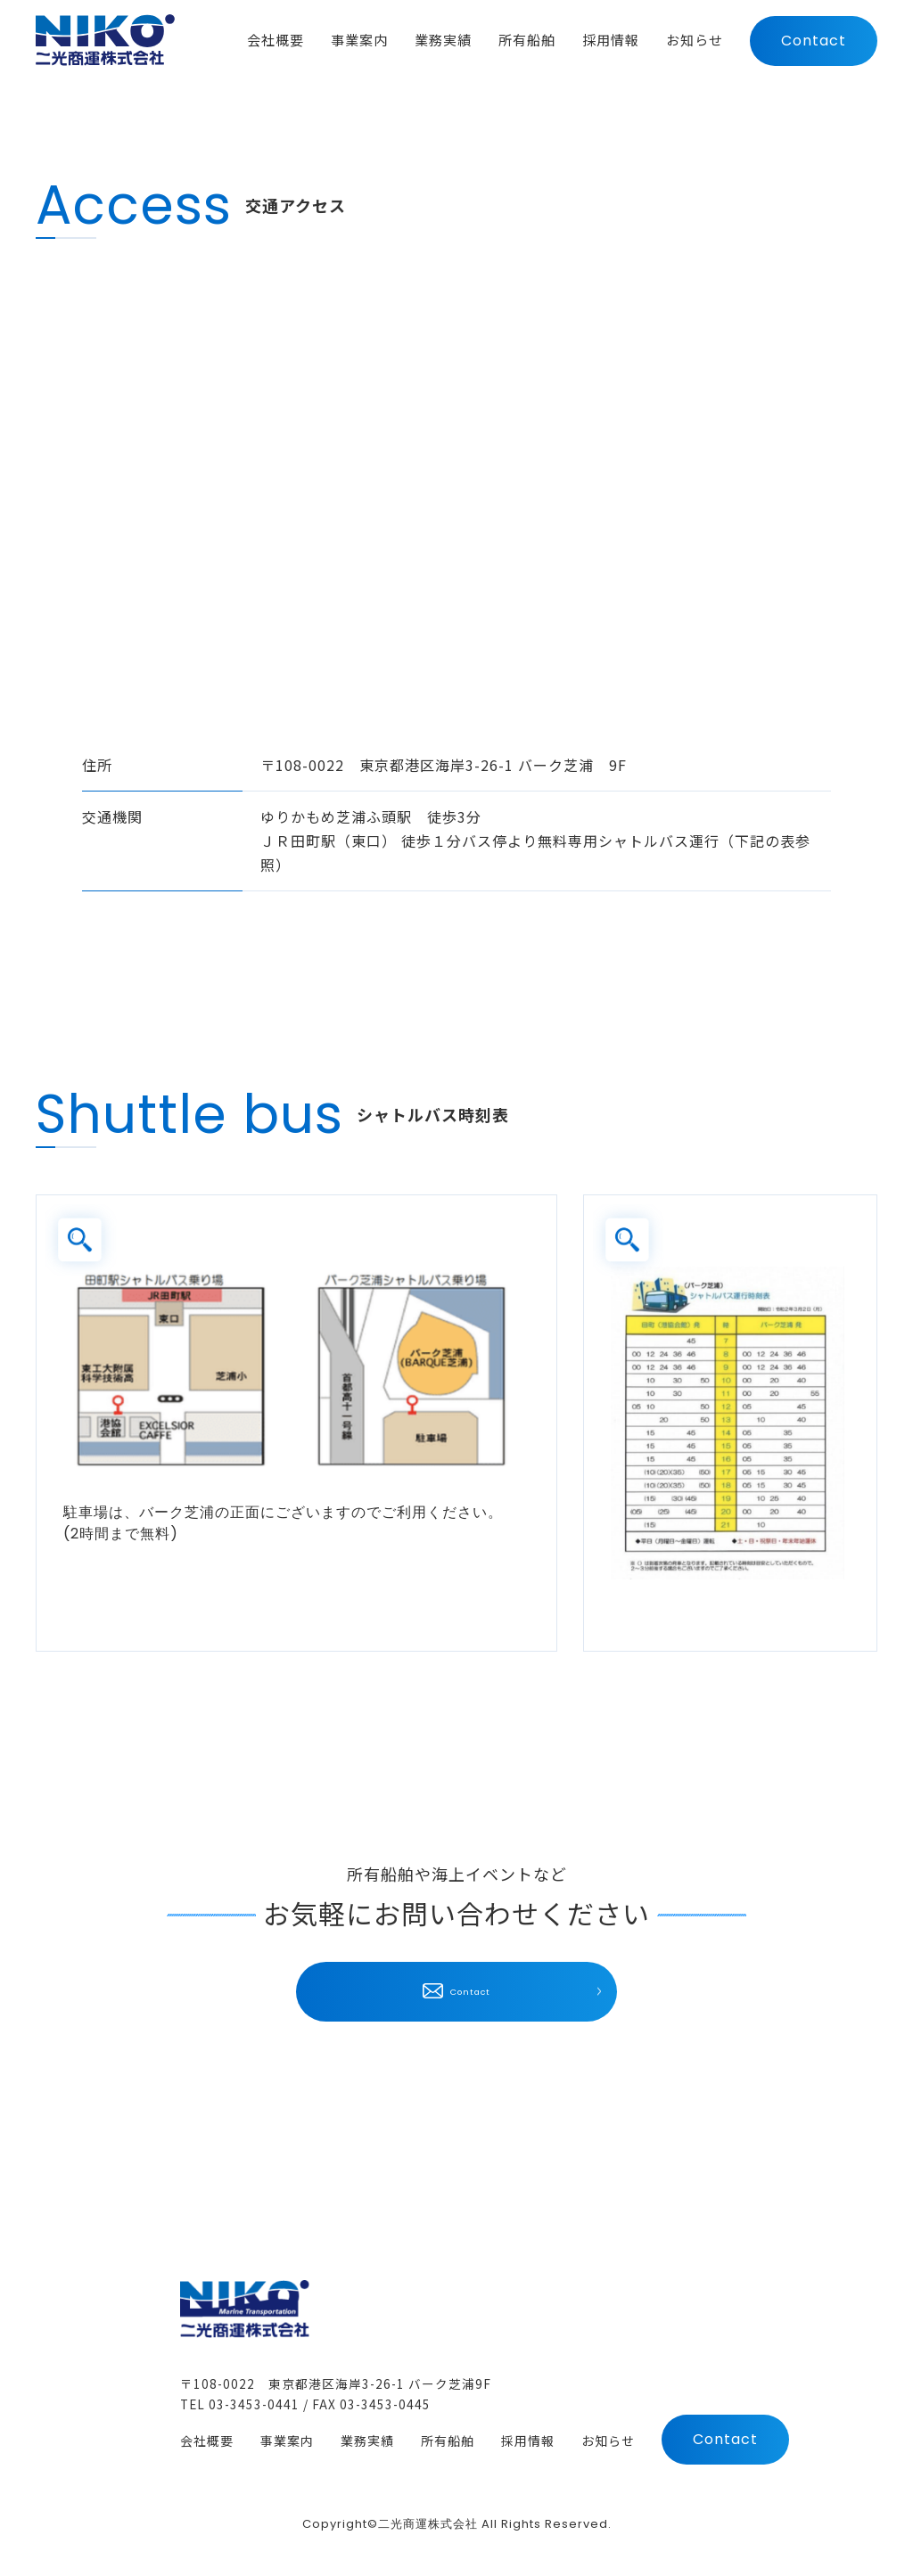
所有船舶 (447, 2442)
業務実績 (367, 2442)
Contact (813, 43)
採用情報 (528, 2442)
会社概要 (207, 2442)
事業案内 (287, 2442)
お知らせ (608, 2442)
